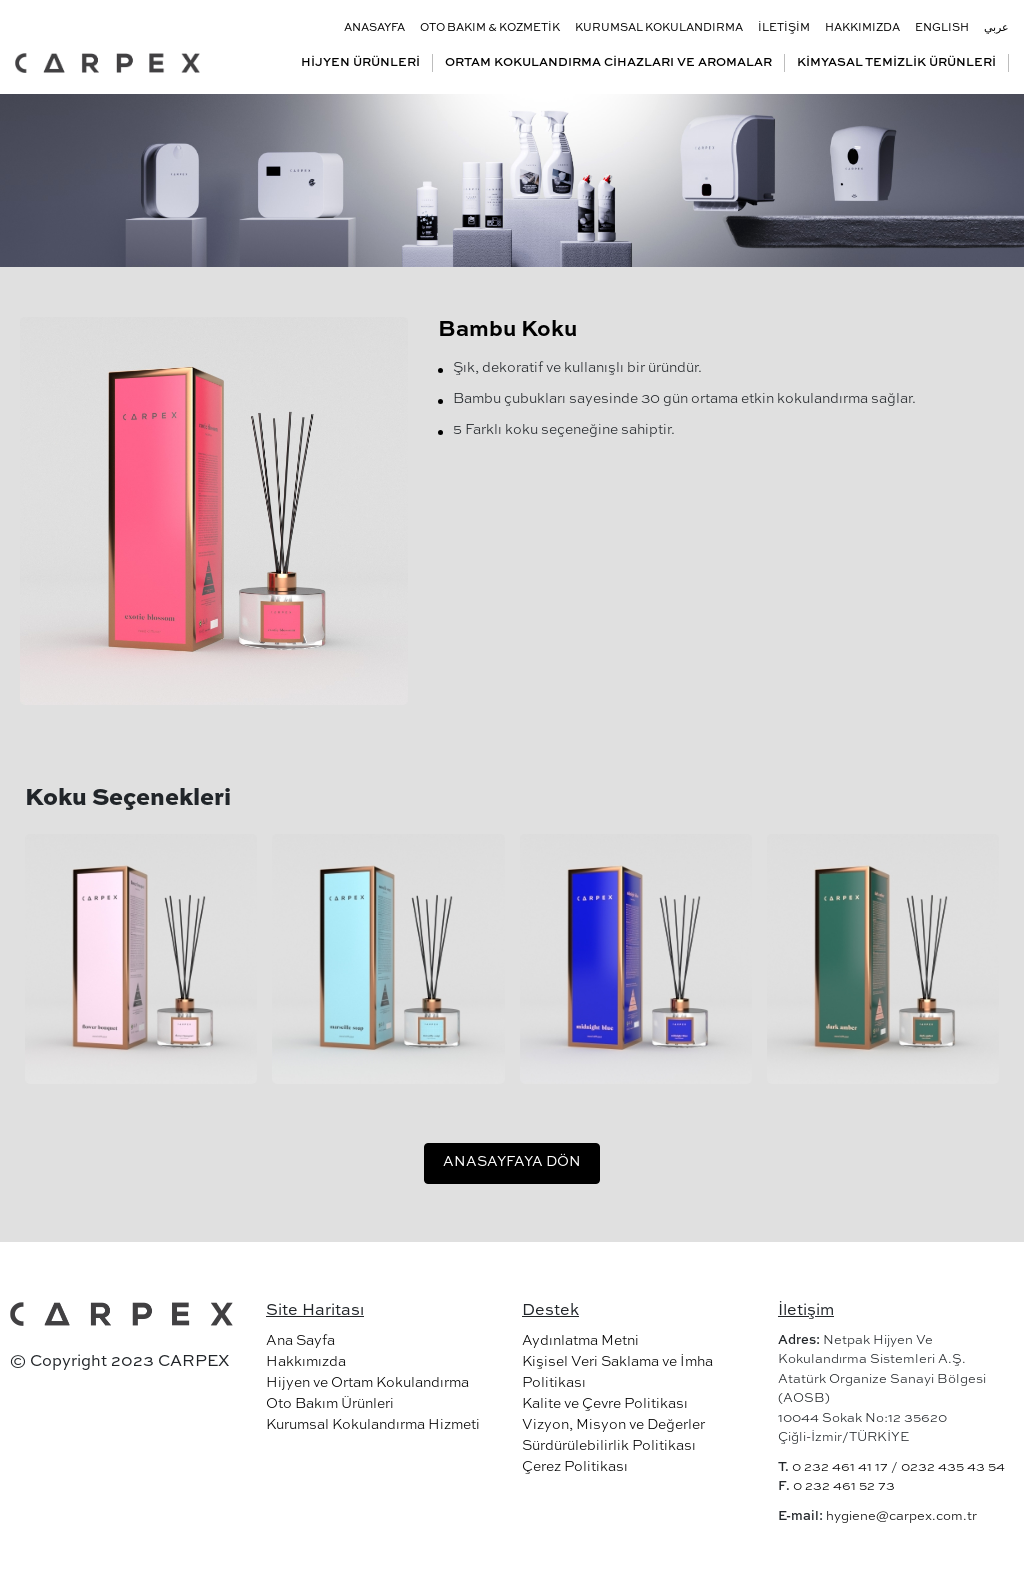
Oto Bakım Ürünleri (330, 1404)
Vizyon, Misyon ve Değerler (613, 1425)
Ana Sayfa (300, 1341)
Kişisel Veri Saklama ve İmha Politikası (617, 1372)
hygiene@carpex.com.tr (901, 1516)
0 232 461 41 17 (840, 1467)
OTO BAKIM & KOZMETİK (490, 28)
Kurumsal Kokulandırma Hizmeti (373, 1425)
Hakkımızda (306, 1362)
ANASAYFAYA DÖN (512, 1162)
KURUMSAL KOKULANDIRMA (659, 28)
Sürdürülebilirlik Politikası (609, 1446)
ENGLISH (942, 28)
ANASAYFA (374, 28)
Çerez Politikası (575, 1467)
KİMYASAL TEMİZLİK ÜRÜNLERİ (896, 63)
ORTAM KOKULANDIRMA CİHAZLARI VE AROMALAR (608, 63)
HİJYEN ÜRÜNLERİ (360, 63)
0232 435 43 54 (953, 1467)
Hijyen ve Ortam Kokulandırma (367, 1383)
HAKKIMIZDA (862, 28)
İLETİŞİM (784, 28)
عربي (996, 28)
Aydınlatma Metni (580, 1341)
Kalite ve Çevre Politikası (605, 1404)
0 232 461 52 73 (844, 1486)
